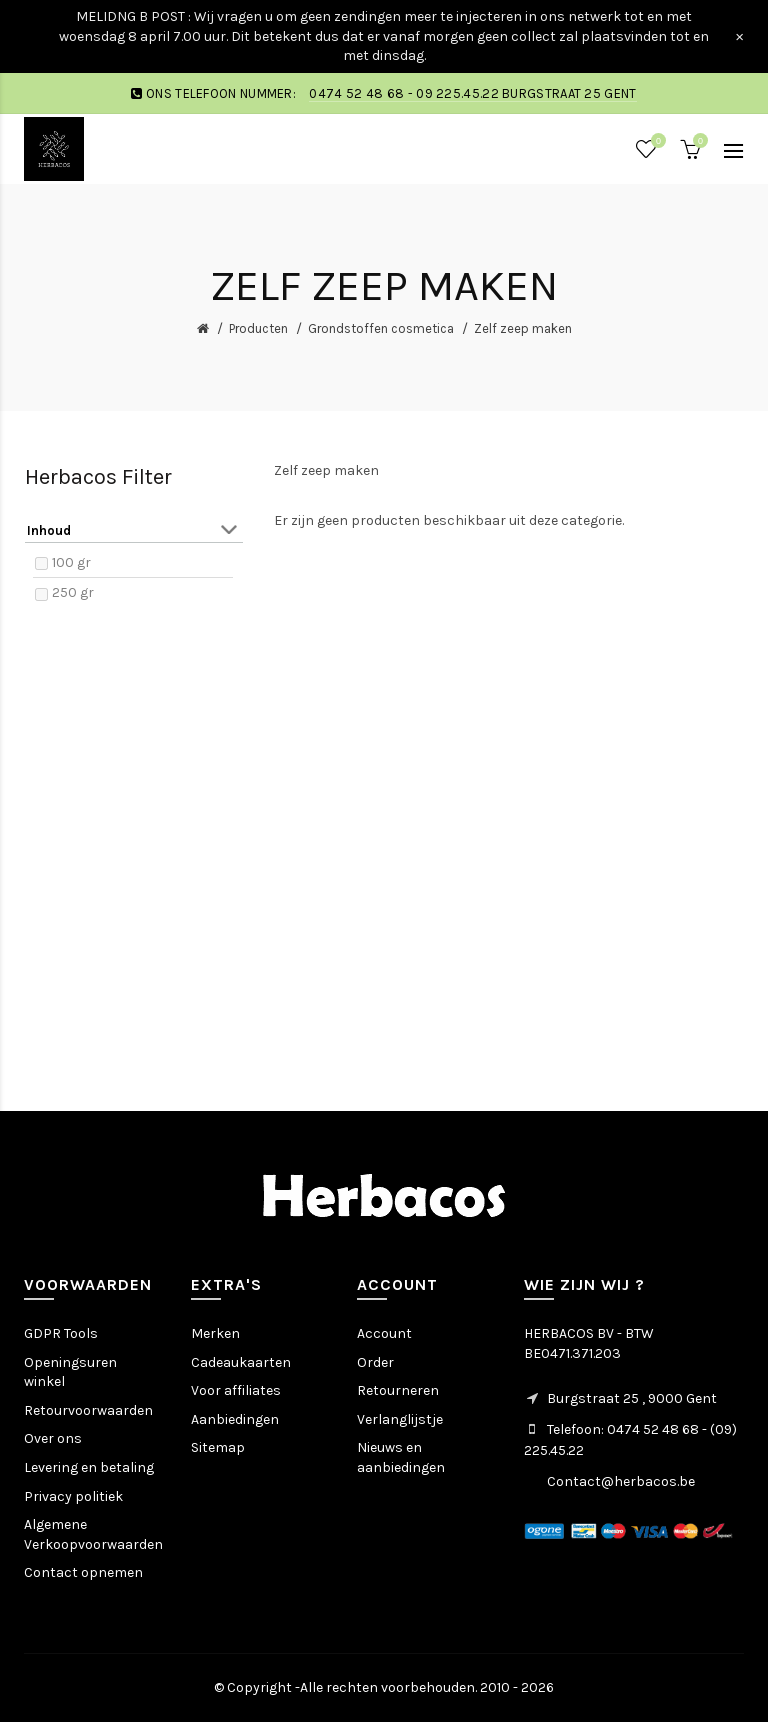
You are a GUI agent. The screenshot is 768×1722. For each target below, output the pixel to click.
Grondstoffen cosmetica (381, 328)
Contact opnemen (83, 1572)
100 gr (71, 562)
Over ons (53, 1438)
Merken (215, 1333)
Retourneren (398, 1390)
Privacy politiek (73, 1496)
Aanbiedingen (235, 1419)
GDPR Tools (61, 1333)
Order (375, 1362)
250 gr (73, 592)
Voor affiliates (236, 1390)
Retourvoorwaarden (88, 1410)
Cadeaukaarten (241, 1362)
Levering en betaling (89, 1467)
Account (384, 1333)
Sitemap (218, 1447)
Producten (258, 328)
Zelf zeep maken (523, 328)
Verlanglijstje (400, 1419)
